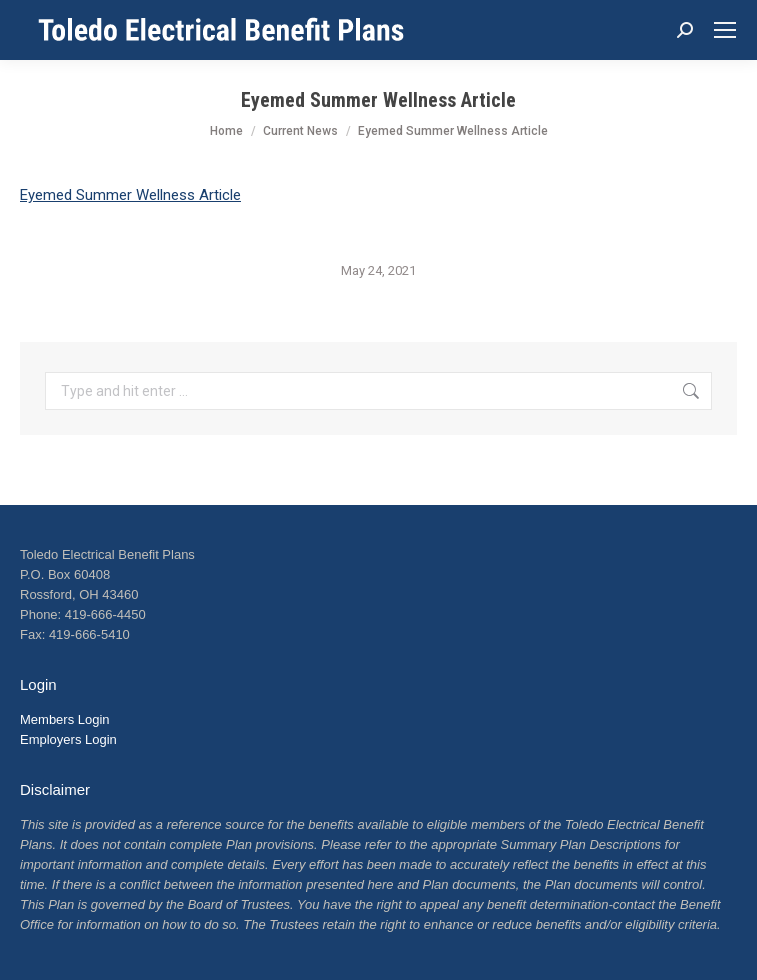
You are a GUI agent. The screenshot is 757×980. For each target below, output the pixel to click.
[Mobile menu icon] (725, 30)
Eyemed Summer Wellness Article (130, 195)
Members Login (65, 719)
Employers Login (68, 739)
